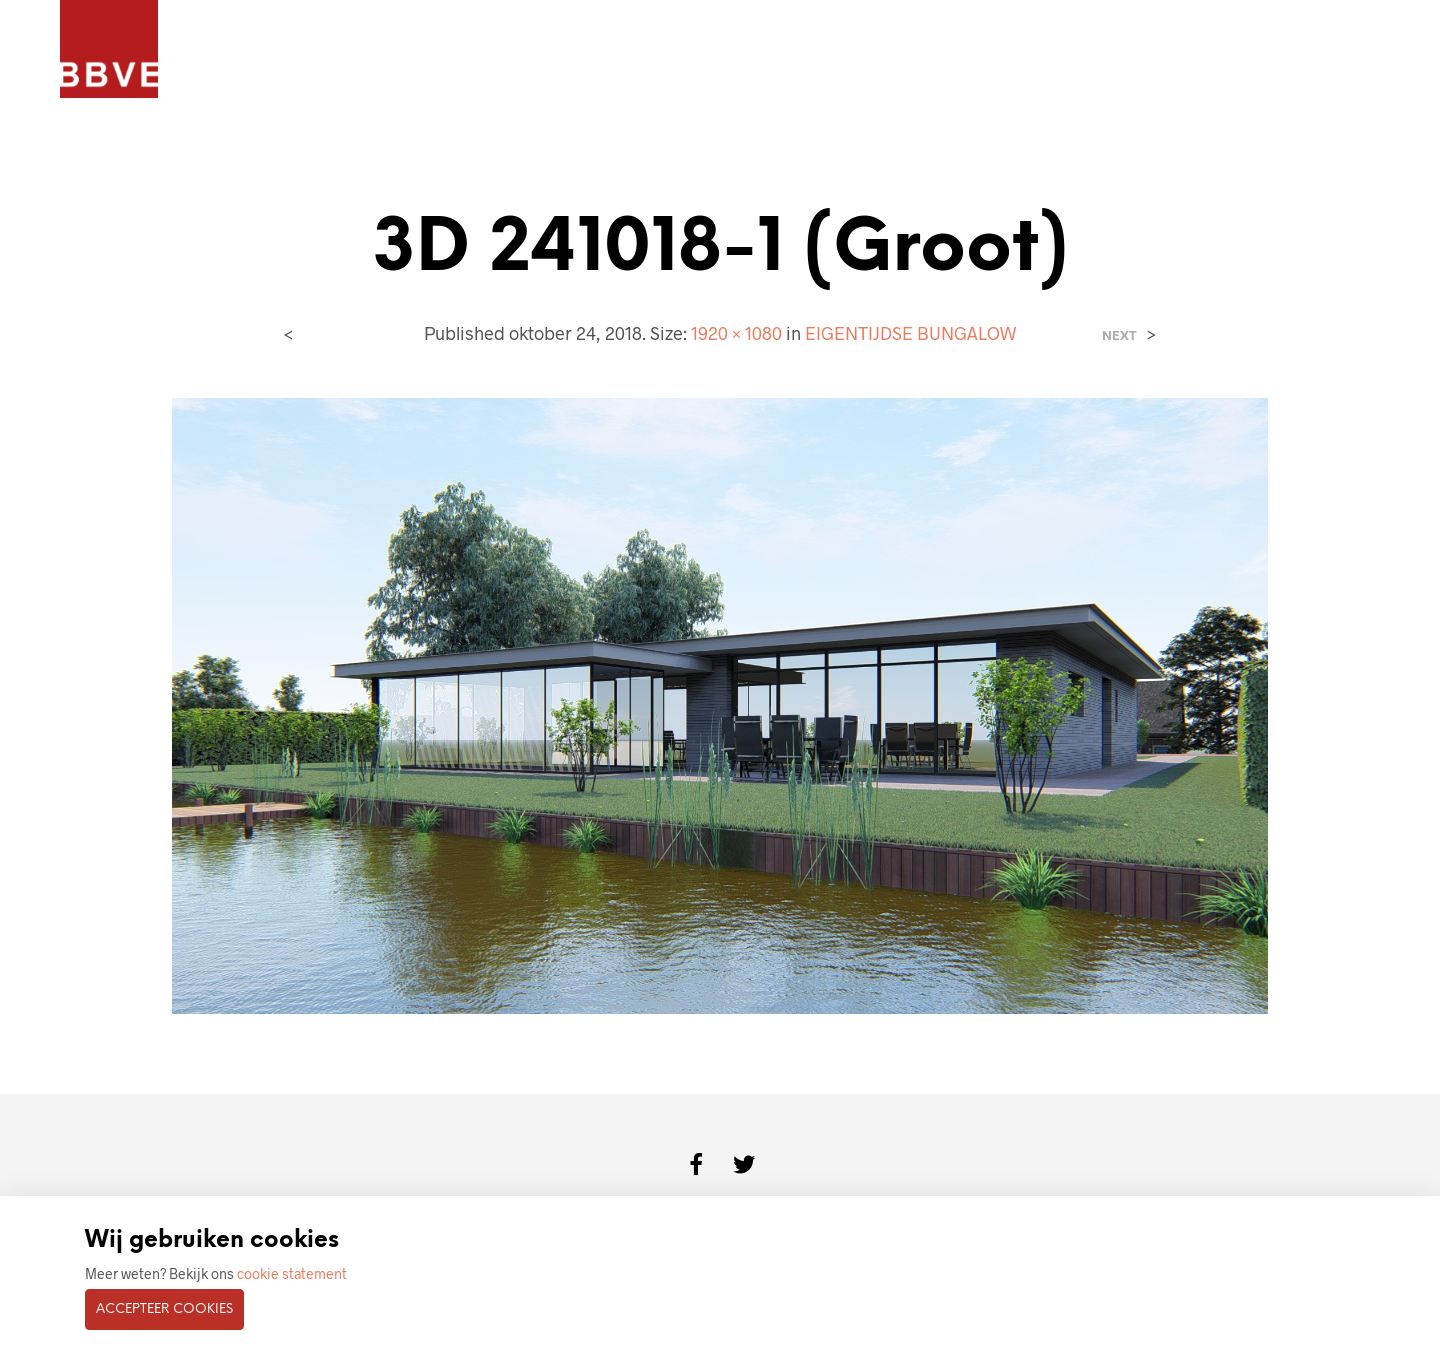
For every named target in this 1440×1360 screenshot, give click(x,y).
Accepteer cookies (164, 1309)
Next (1119, 335)
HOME (229, 50)
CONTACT (740, 50)
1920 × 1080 (736, 333)
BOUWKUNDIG (625, 50)
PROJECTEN (321, 50)
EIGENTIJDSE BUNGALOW (910, 333)
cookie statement (292, 1273)
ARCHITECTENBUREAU (468, 50)
